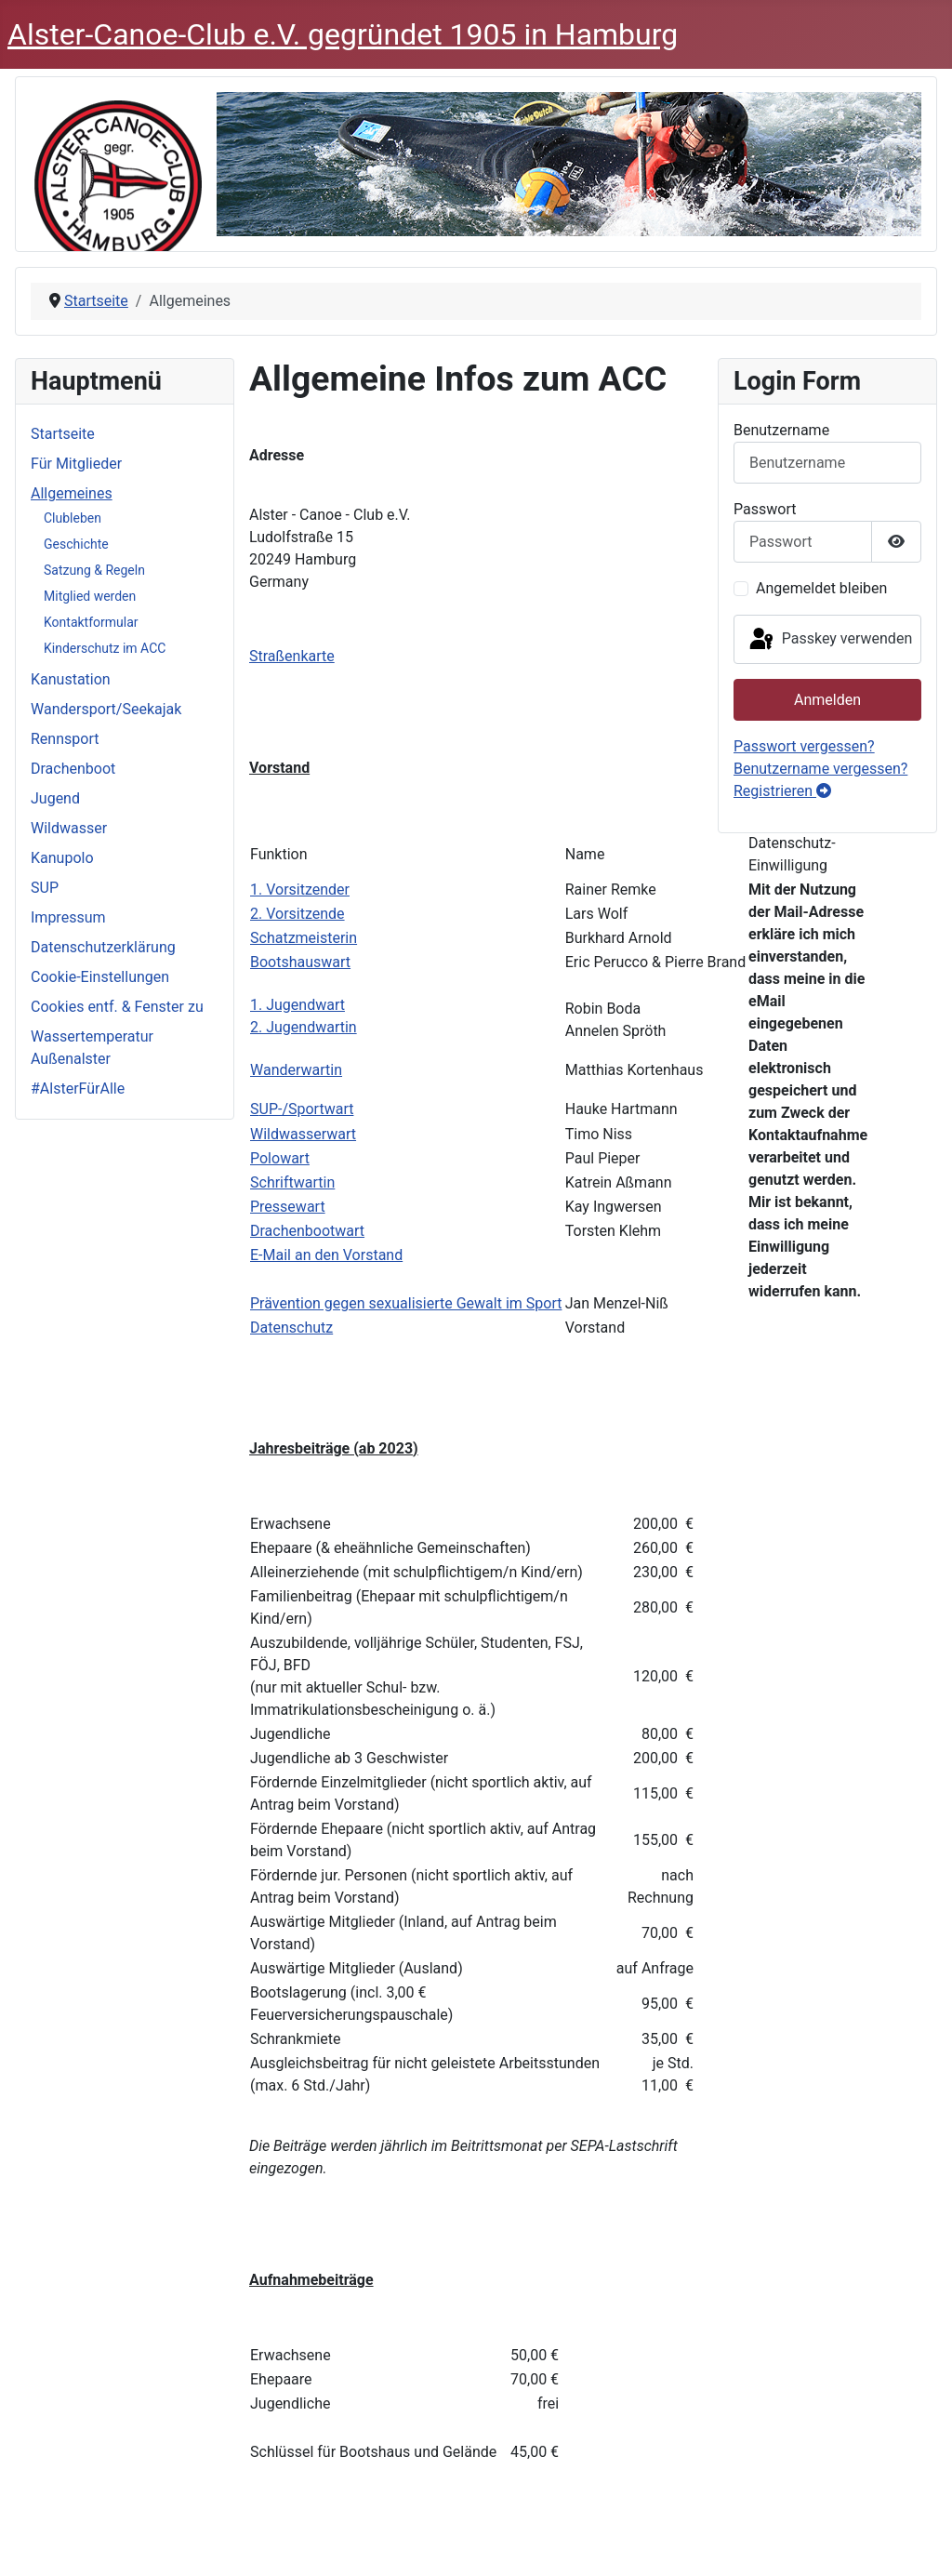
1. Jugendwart (297, 1005)
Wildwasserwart (303, 1134)
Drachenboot (73, 768)
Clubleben (72, 518)
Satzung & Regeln (94, 570)
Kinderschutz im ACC (104, 648)
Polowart (280, 1158)
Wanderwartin (296, 1070)
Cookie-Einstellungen (100, 977)
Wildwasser (69, 828)
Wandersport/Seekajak (106, 709)
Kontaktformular (91, 622)
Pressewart (287, 1206)
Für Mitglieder (76, 463)
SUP (45, 887)
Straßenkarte (292, 656)
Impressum (68, 917)
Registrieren (782, 791)
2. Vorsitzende (297, 914)
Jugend (55, 798)
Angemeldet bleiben (821, 588)
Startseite (63, 434)
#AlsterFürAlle (78, 1088)
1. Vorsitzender (300, 889)
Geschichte (76, 544)
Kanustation (71, 679)
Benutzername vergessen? (820, 768)
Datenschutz (291, 1327)
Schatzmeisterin (303, 938)
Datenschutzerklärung (103, 947)
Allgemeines (71, 493)
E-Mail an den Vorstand (326, 1255)
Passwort (765, 509)
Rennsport (65, 739)
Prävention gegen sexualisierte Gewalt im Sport (406, 1303)
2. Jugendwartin (303, 1027)
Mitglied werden (90, 596)
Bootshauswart (300, 962)
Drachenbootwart (307, 1231)
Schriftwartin (292, 1182)
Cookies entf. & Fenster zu (117, 1007)
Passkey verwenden (829, 640)
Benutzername (781, 430)
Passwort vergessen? (804, 746)
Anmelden (827, 700)
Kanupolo (62, 858)
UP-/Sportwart (306, 1109)
